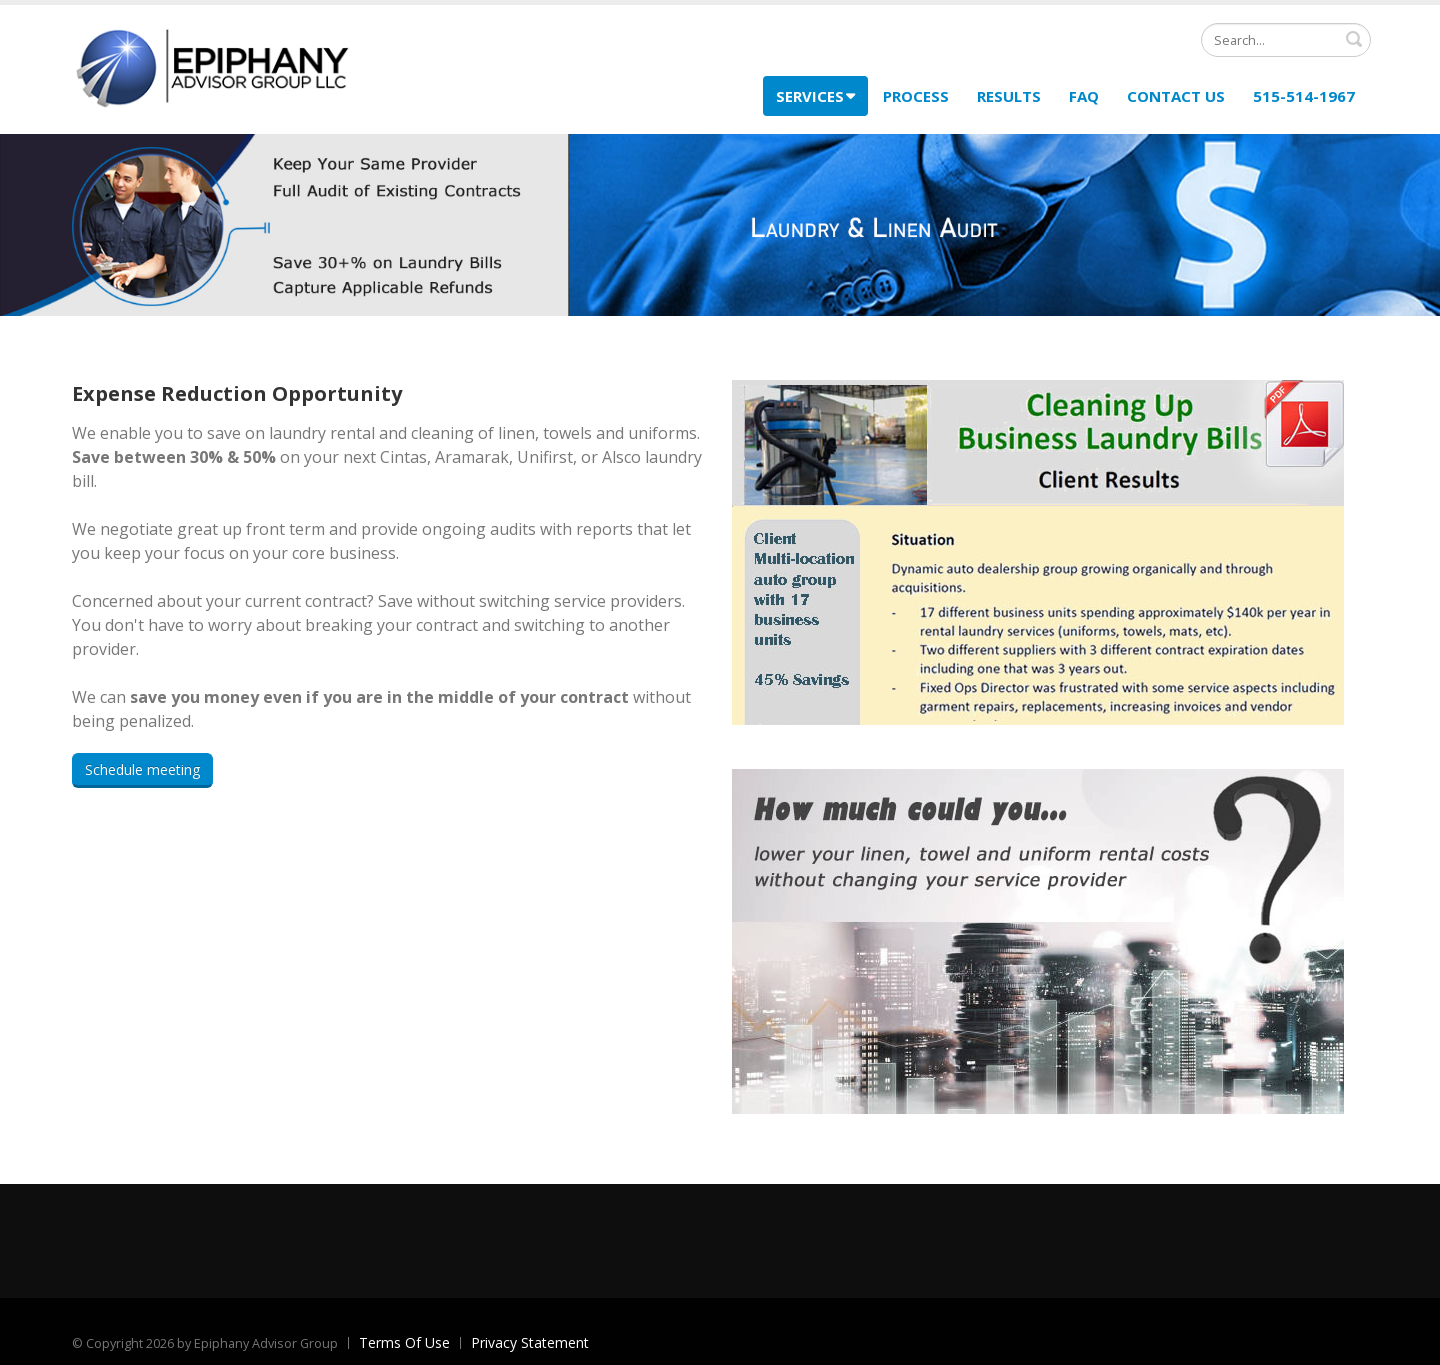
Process (916, 96)
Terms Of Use (404, 1342)
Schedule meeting (142, 769)
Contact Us (1176, 96)
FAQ (1084, 96)
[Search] (1286, 40)
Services (815, 96)
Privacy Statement (530, 1342)
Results (1009, 96)
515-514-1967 (1304, 96)
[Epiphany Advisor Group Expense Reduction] (212, 67)
